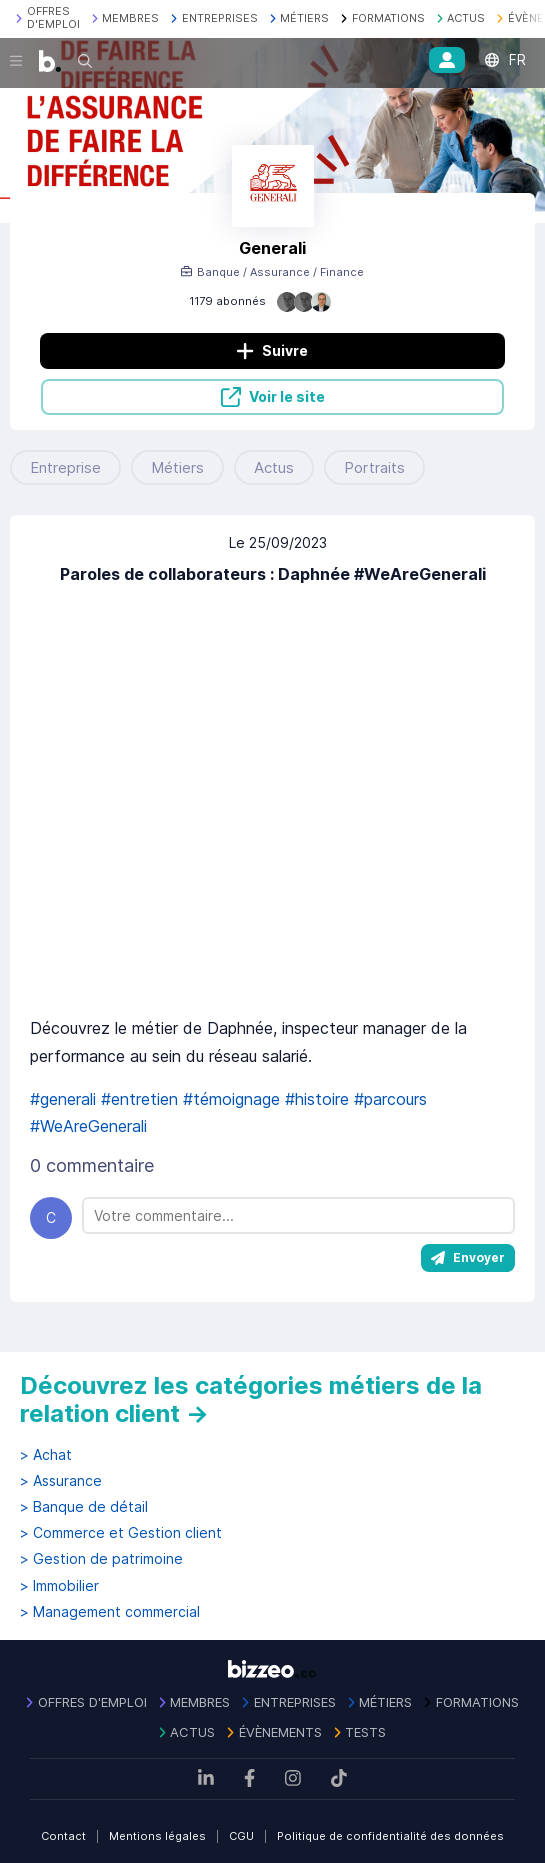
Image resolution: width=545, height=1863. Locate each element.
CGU (241, 1836)
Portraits (374, 467)
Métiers (177, 467)
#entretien (139, 1099)
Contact (63, 1836)
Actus (274, 467)
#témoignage (231, 1099)
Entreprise (65, 467)
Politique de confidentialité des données (390, 1836)
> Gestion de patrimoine (101, 1559)
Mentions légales (157, 1836)
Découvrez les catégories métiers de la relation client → (251, 1399)
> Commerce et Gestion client (121, 1533)
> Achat (46, 1455)
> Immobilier (59, 1586)
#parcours (390, 1099)
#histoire (317, 1099)
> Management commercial (110, 1612)
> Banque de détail (84, 1507)
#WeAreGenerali (88, 1126)
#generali (63, 1099)
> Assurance (61, 1481)
